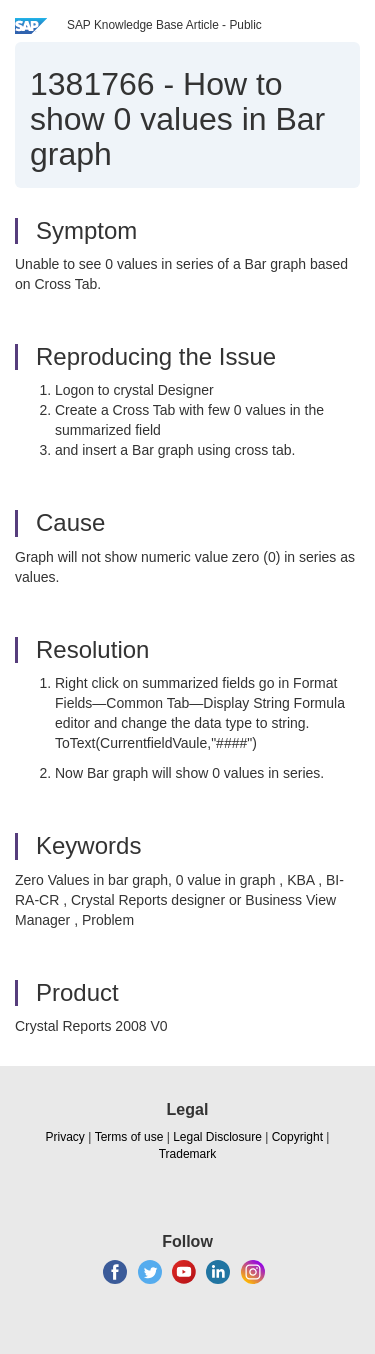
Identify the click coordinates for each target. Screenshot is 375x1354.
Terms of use (129, 1137)
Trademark (188, 1154)
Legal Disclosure (217, 1137)
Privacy (65, 1137)
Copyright (297, 1137)
